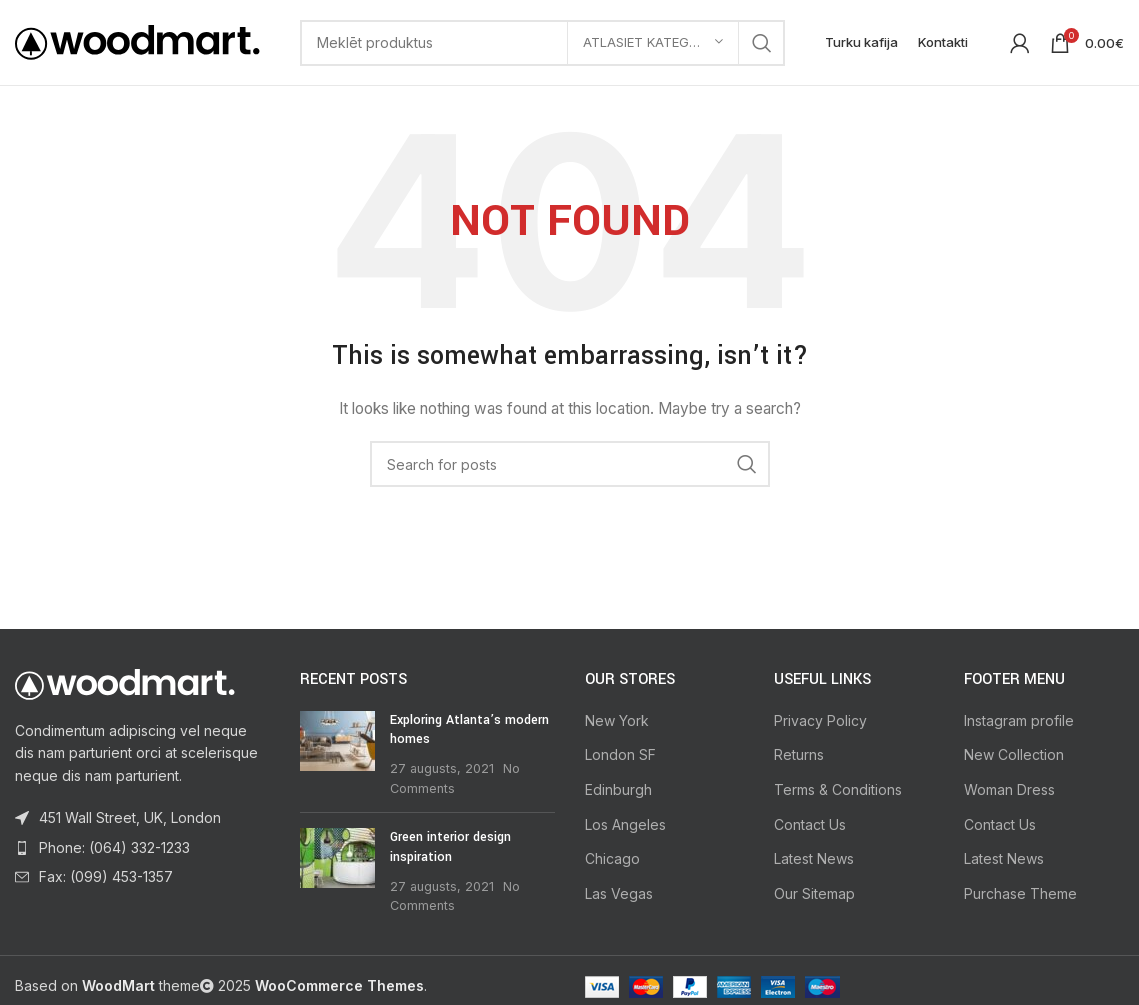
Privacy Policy (820, 720)
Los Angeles (625, 824)
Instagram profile (1019, 720)
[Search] (542, 43)
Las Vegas (619, 893)
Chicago (612, 858)
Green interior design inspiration (450, 847)
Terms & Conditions (838, 789)
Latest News (814, 858)
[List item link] (142, 848)
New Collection (1014, 754)
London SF (620, 754)
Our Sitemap (814, 893)
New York (617, 720)
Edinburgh (618, 789)
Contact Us (810, 824)
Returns (799, 754)
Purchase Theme (1020, 893)
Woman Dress (1009, 789)
